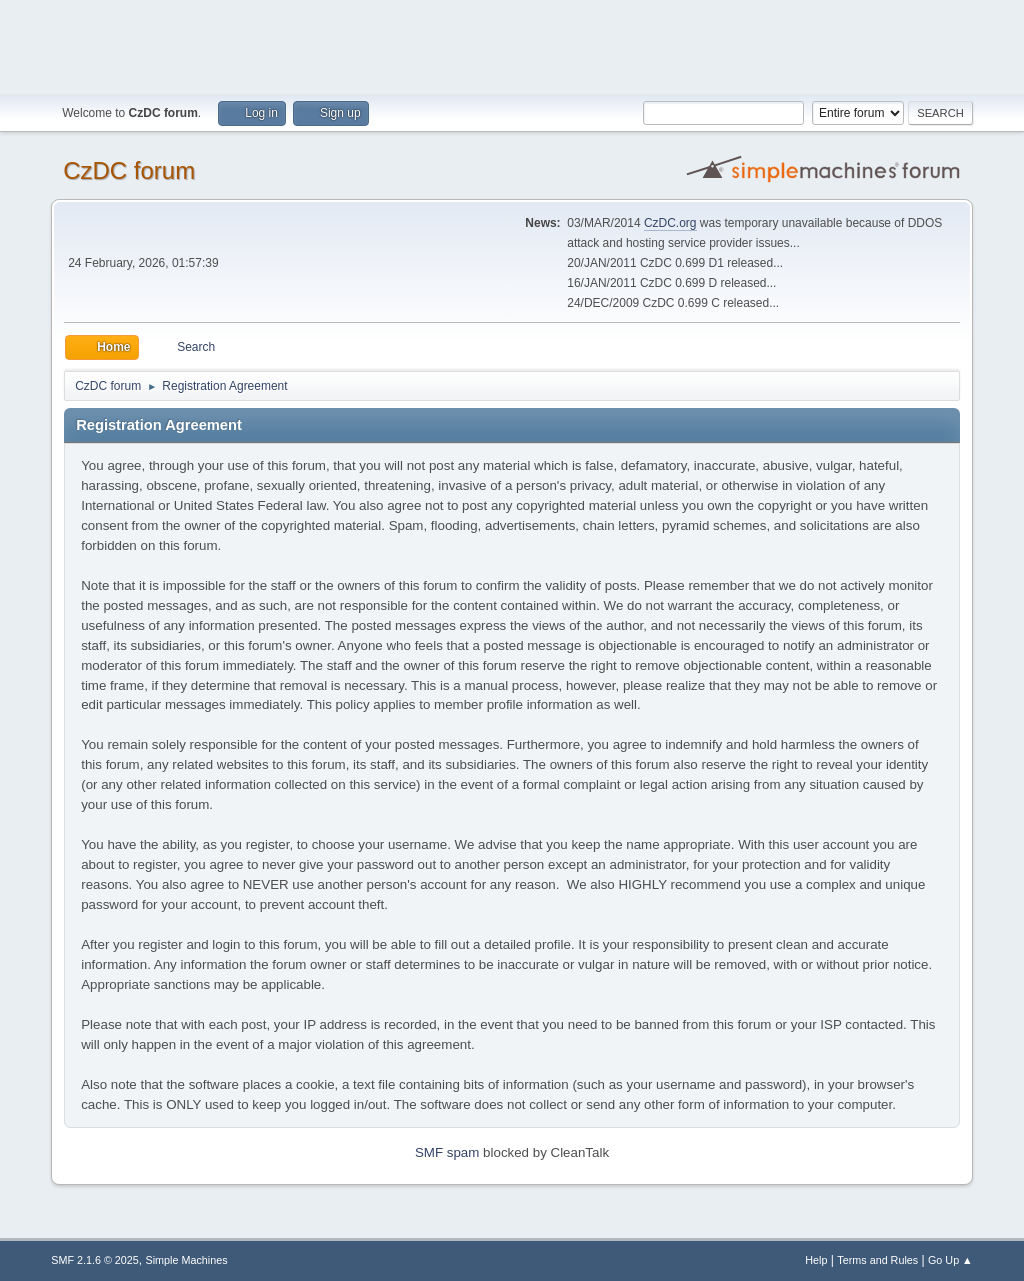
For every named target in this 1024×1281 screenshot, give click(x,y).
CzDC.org (670, 223)
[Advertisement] (512, 45)
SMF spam (447, 1152)
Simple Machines (187, 1260)
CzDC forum (129, 170)
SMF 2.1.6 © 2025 (95, 1260)
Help (816, 1260)
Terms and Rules (877, 1260)
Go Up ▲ (950, 1260)
